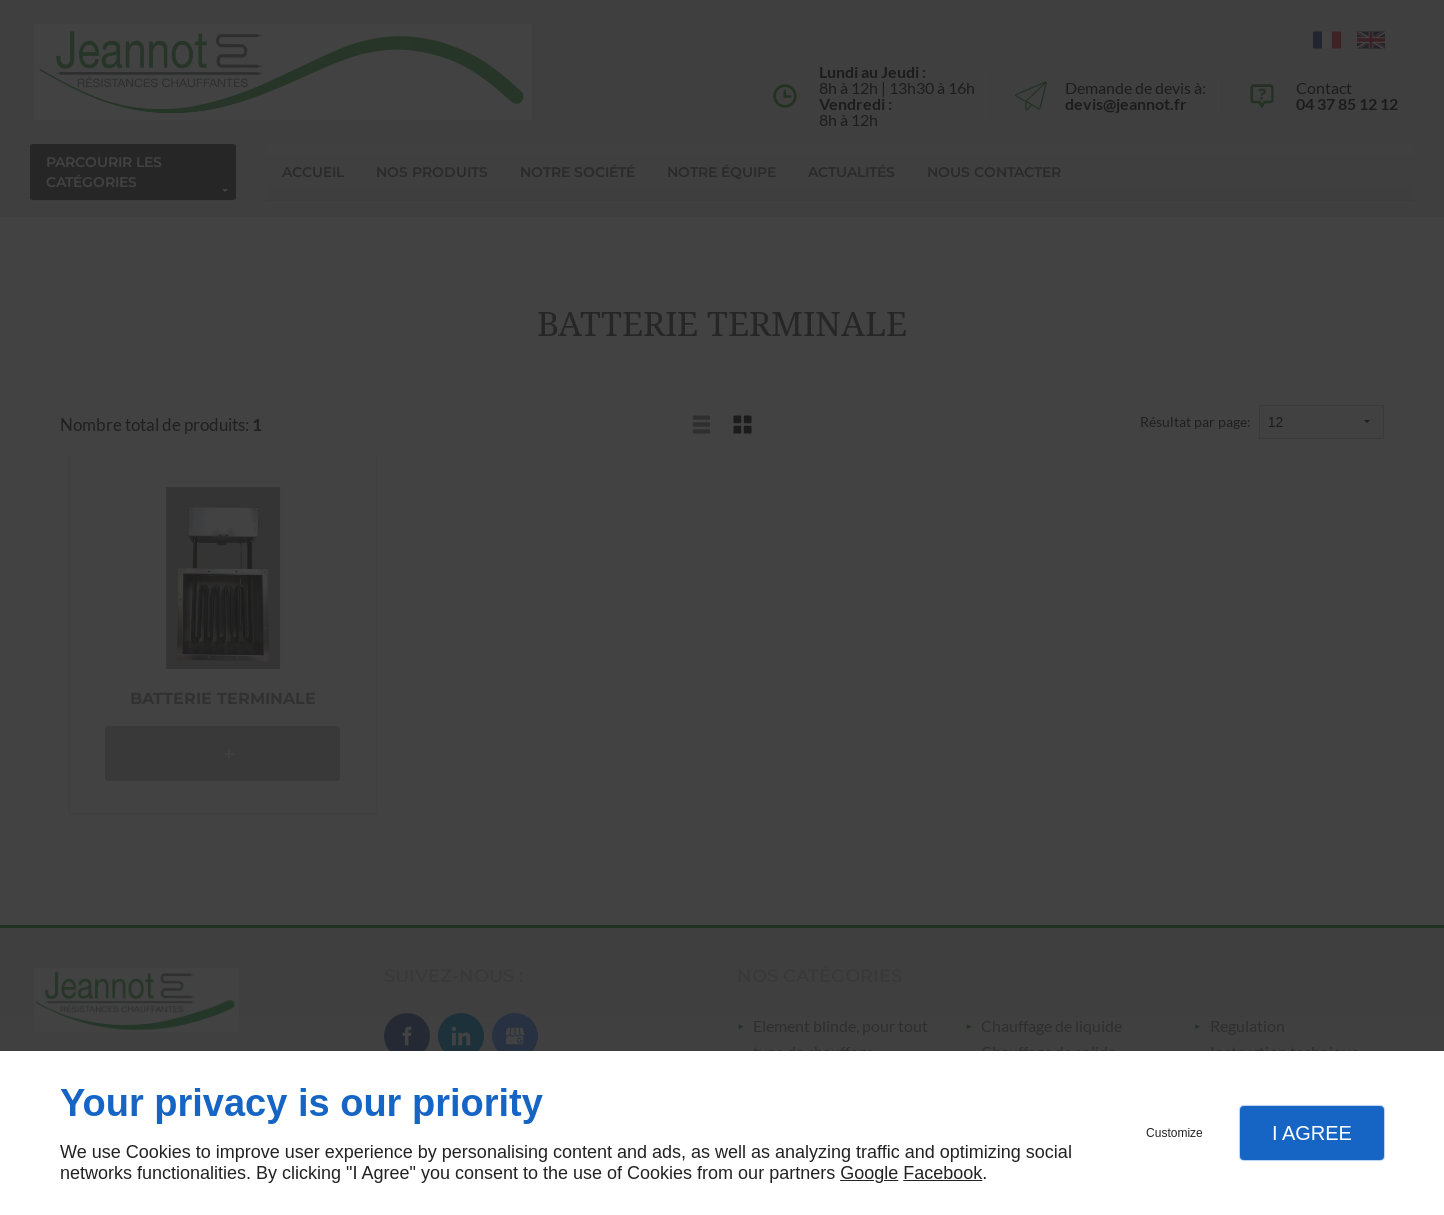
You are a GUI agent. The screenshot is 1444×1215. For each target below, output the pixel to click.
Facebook (942, 1173)
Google (869, 1173)
